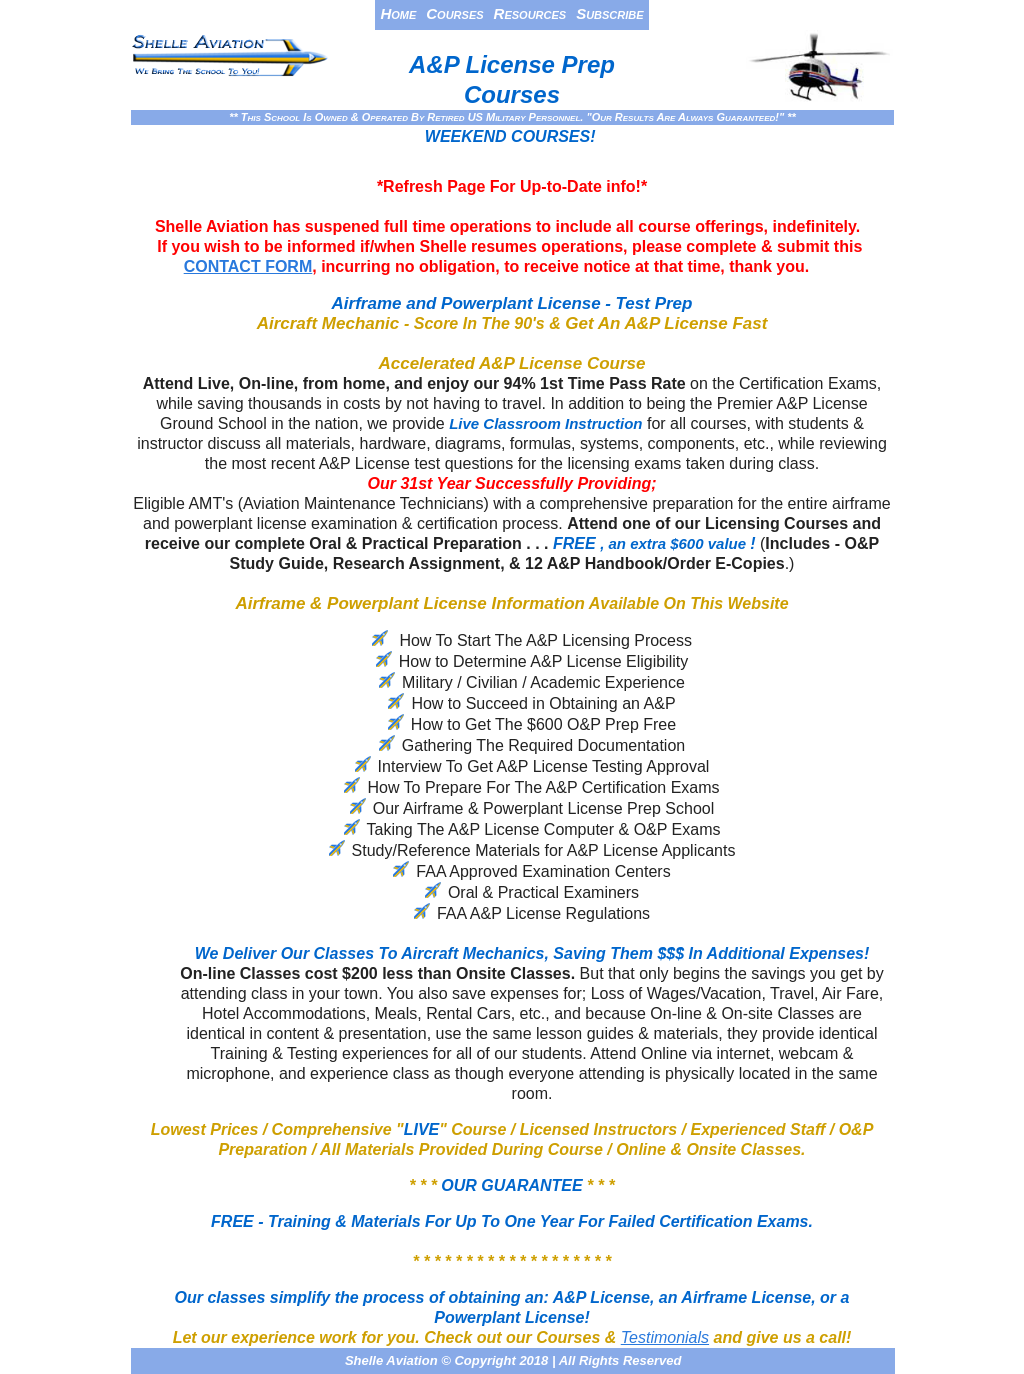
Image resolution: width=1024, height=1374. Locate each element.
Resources (530, 13)
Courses (454, 13)
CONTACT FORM (248, 266)
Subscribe (609, 13)
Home (398, 13)
